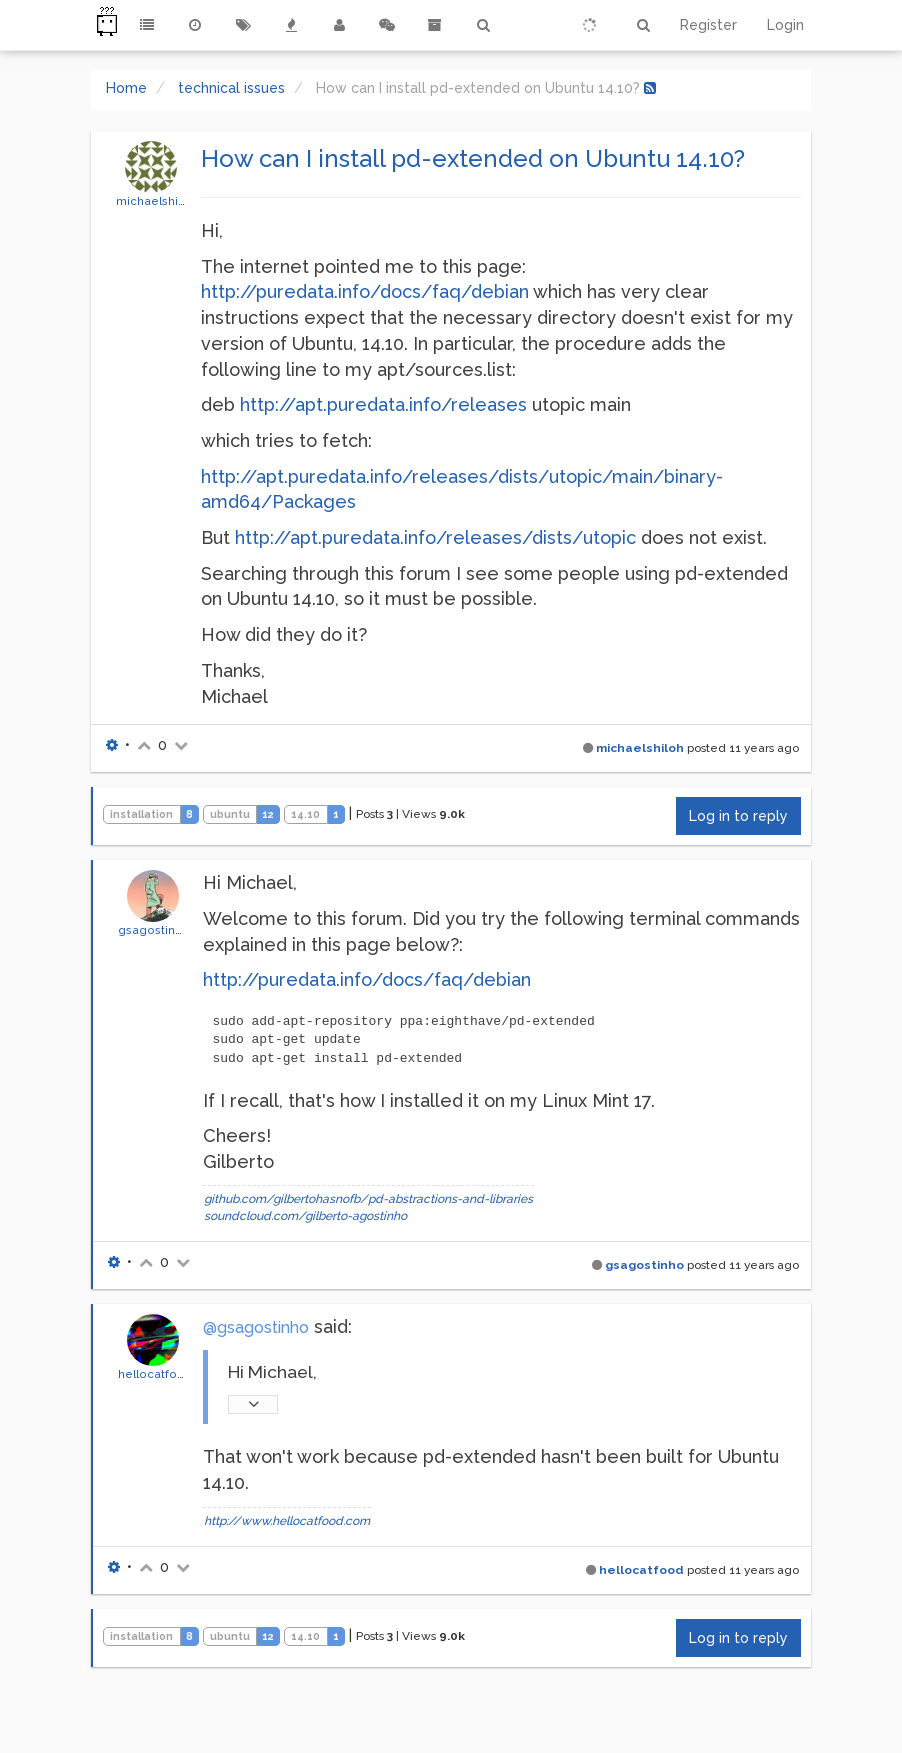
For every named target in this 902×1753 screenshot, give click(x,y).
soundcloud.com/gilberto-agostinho (305, 1216)
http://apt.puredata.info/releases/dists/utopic (435, 537)
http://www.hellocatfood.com (287, 1521)
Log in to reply (738, 816)
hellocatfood (155, 1374)
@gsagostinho (256, 1327)
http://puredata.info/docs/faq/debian (365, 291)
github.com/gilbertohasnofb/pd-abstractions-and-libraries (368, 1199)
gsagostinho (154, 930)
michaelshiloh (156, 201)
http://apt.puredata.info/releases (383, 404)
